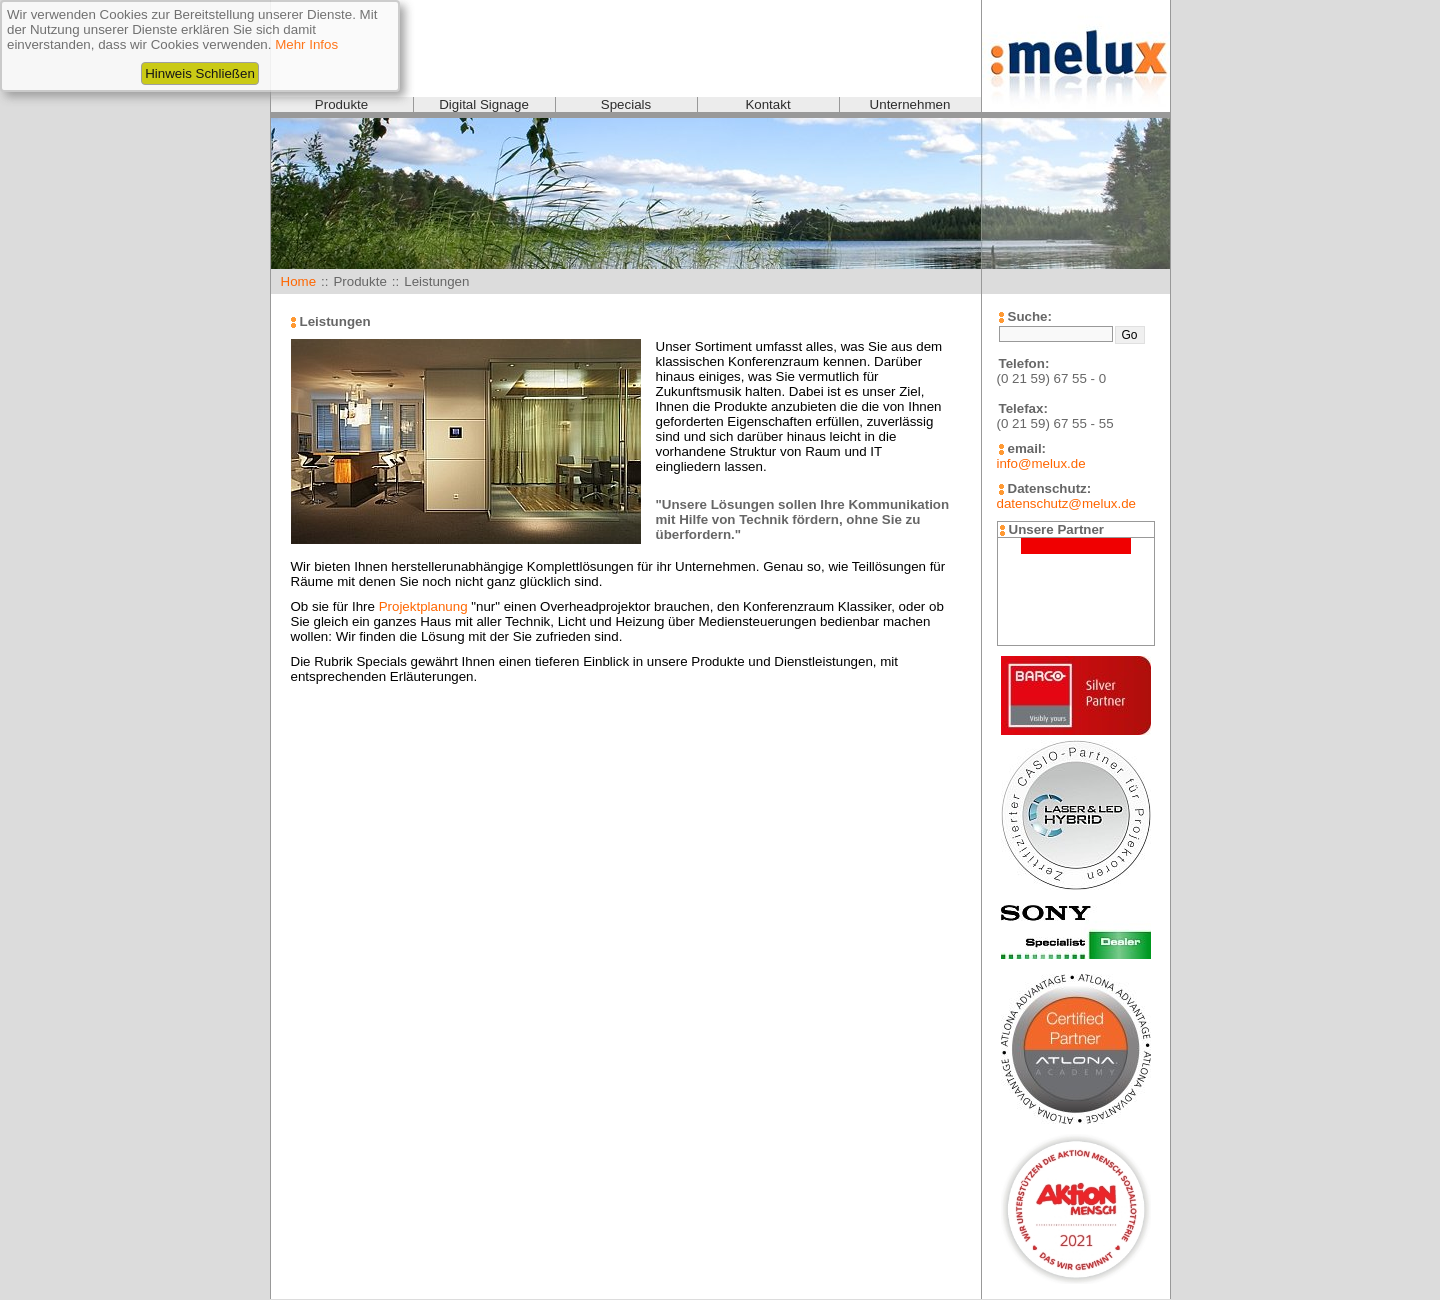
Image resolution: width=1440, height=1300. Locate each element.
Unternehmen (910, 104)
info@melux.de (1041, 463)
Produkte (341, 104)
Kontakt (767, 104)
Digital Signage (484, 104)
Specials (626, 104)
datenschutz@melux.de (1066, 503)
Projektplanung (423, 606)
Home (299, 281)
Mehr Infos (306, 44)
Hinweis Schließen (200, 73)
